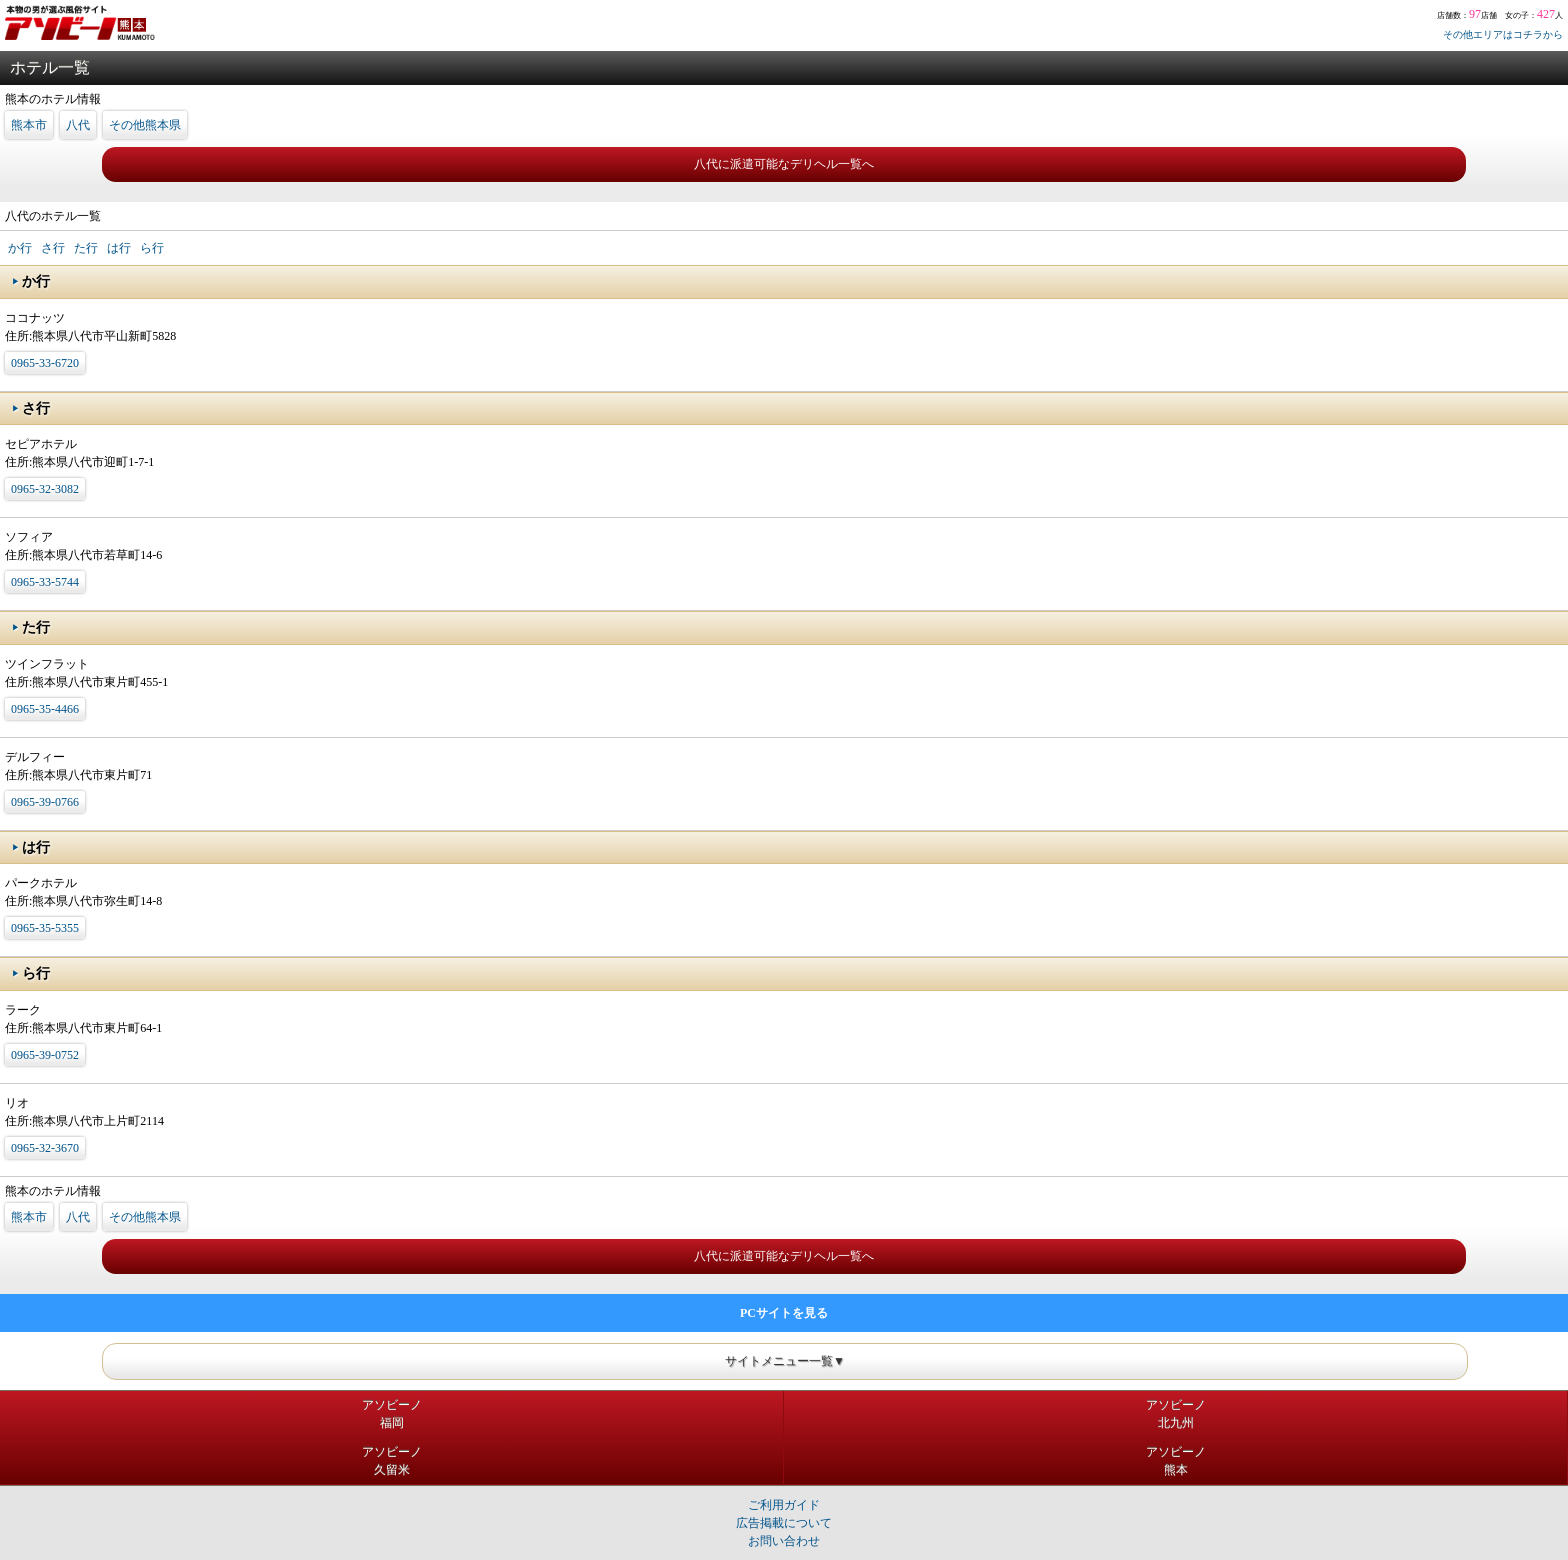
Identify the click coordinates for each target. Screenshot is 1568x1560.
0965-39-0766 (45, 802)
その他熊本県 (145, 125)
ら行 (152, 248)
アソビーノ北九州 (1176, 1414)
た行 (86, 248)
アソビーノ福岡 (392, 1414)
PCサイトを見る (784, 1313)
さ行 (53, 248)
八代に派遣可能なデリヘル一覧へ (784, 164)
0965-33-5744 (45, 582)
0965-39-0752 (45, 1055)
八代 (78, 125)
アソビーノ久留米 (392, 1461)
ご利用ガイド (784, 1505)
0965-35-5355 (45, 928)
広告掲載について (784, 1523)
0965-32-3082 (45, 489)
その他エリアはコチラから (1503, 34)
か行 (20, 248)
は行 (119, 248)
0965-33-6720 (45, 363)
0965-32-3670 (45, 1148)
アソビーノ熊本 (1176, 1461)
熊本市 (29, 125)
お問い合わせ (784, 1541)
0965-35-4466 (45, 709)
